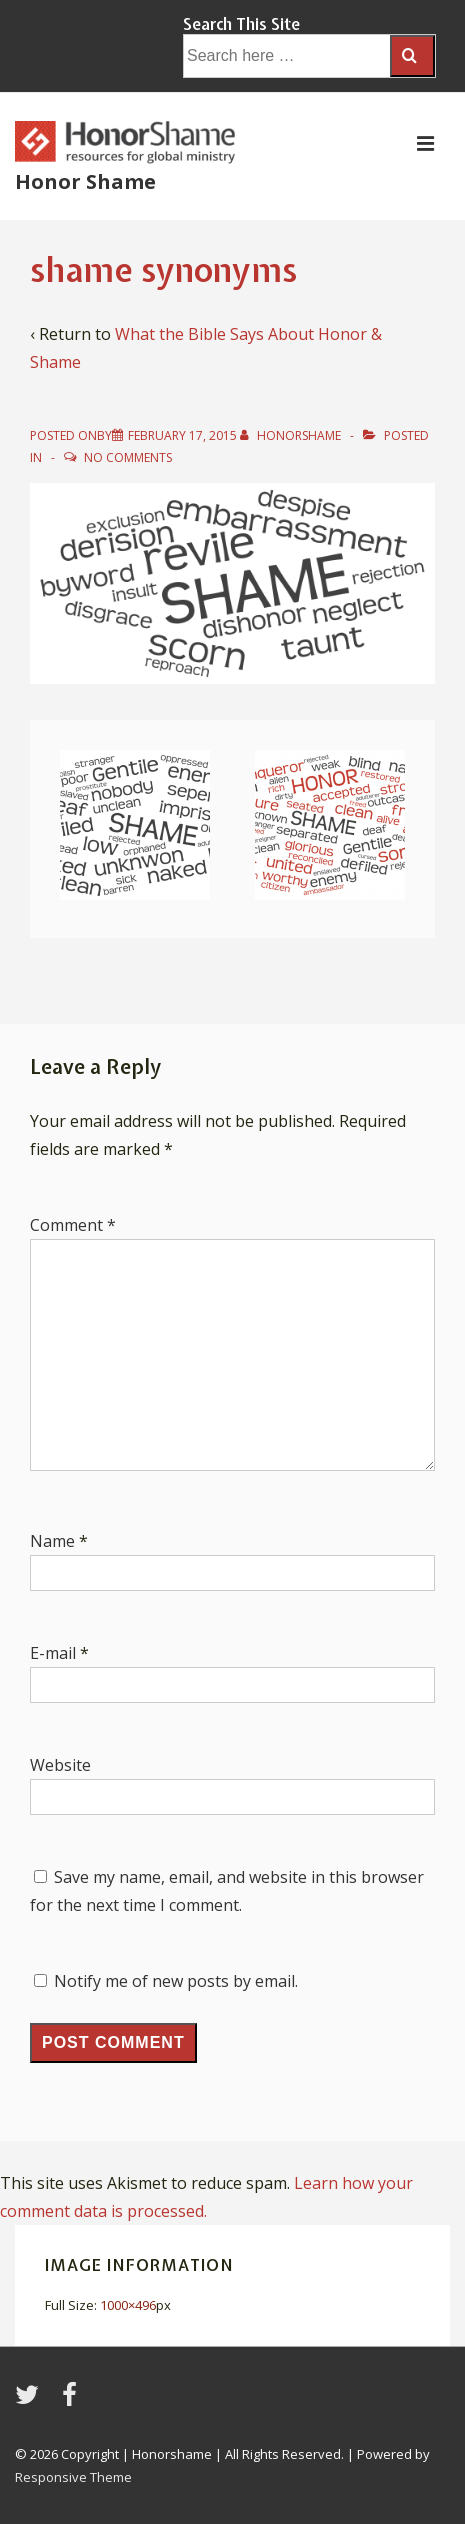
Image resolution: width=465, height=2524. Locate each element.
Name (52, 1541)
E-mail (53, 1653)
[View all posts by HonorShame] (292, 435)
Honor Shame (85, 181)
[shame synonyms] (182, 435)
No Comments (128, 457)
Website (60, 1765)
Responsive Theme (73, 2477)
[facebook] (72, 2401)
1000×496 (128, 2305)
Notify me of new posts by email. (176, 1981)
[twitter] (31, 2401)
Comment (73, 1225)
